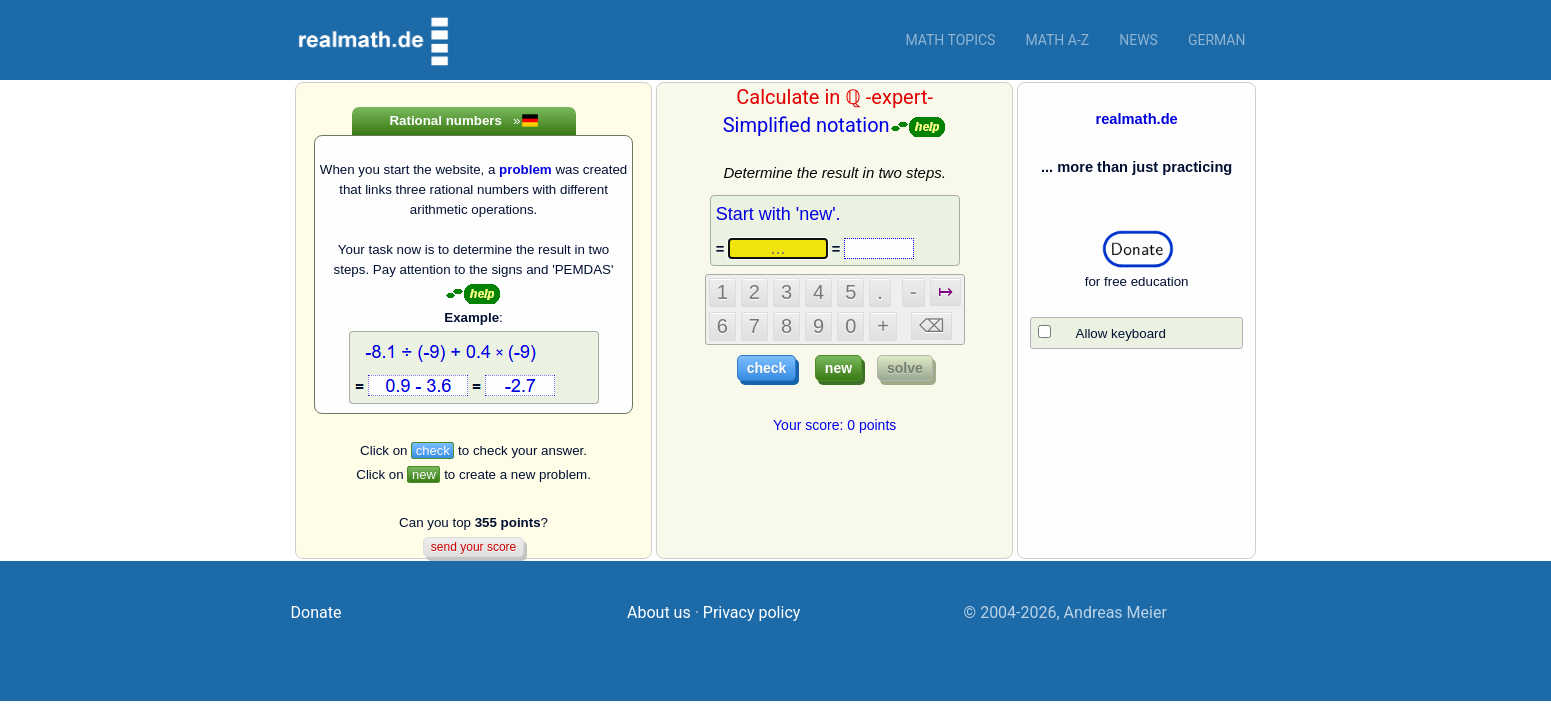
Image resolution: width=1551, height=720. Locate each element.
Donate (316, 612)
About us (659, 612)
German (1217, 40)
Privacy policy (752, 612)
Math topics (950, 40)
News (1138, 40)
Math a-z (1057, 40)
